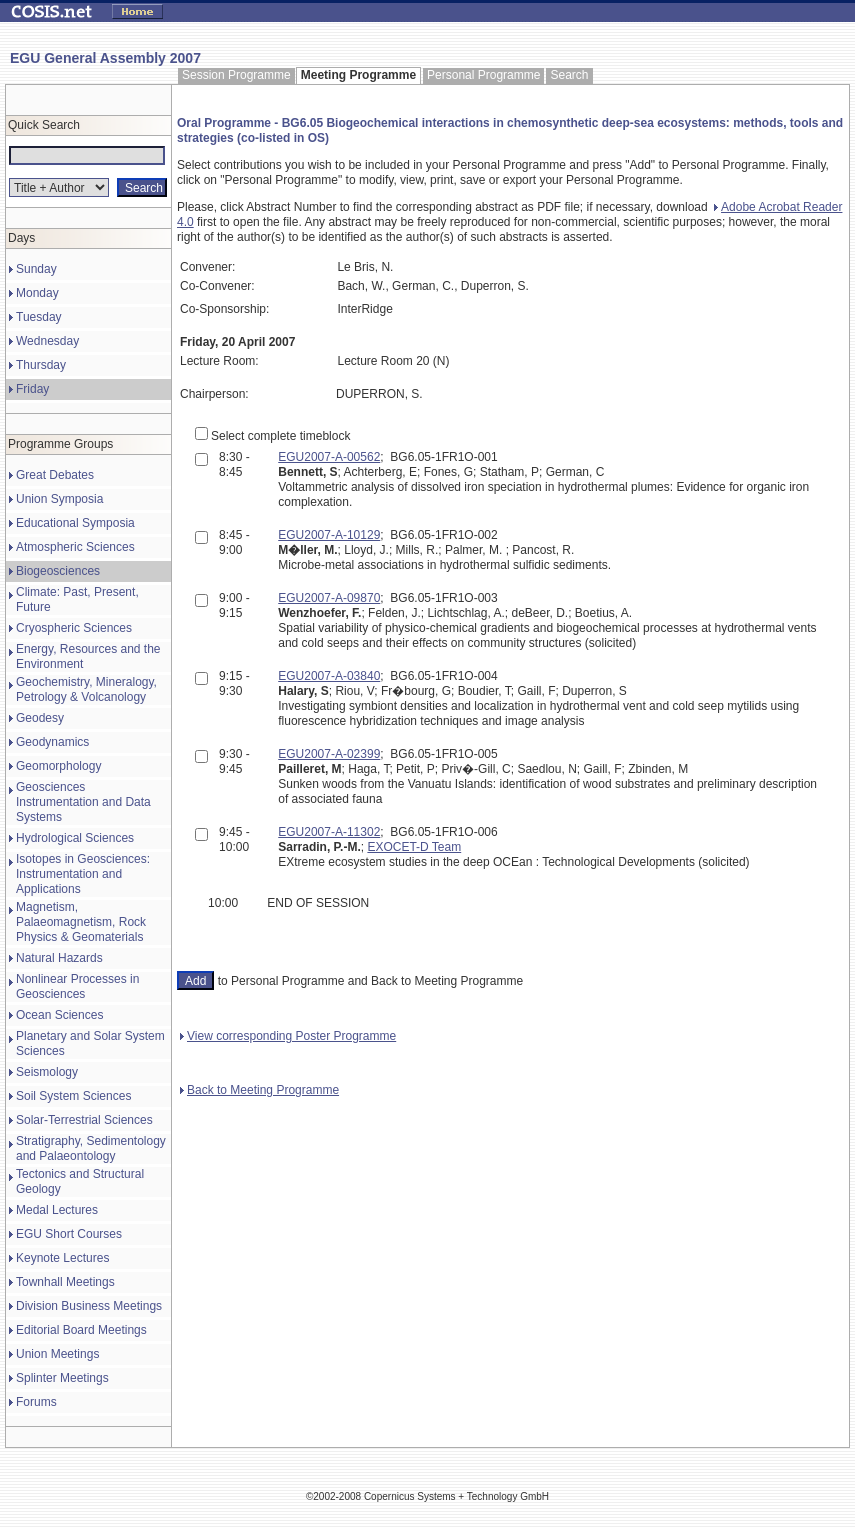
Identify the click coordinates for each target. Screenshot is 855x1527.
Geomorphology (58, 766)
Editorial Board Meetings (81, 1330)
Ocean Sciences (59, 1015)
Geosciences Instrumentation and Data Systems (83, 802)
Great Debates (55, 475)
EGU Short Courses (69, 1234)
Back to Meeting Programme (259, 1090)
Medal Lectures (57, 1210)
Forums (36, 1402)
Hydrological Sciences (75, 838)
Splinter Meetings (62, 1378)
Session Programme (236, 75)
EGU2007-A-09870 (329, 598)
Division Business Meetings (89, 1306)
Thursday (41, 365)
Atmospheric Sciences (75, 547)
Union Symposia (59, 499)
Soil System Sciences (73, 1096)
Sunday (36, 269)
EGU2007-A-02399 (329, 754)
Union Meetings (57, 1354)
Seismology (47, 1072)
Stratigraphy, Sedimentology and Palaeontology (91, 1148)
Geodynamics (52, 742)
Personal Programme (483, 75)
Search (569, 75)
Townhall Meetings (65, 1282)
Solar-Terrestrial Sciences (84, 1120)
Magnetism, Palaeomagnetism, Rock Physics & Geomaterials (81, 922)
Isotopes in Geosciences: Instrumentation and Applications (83, 874)
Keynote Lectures (62, 1258)
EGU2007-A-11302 (329, 832)
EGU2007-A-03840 (329, 676)
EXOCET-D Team (414, 847)
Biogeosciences (58, 571)
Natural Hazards (59, 958)
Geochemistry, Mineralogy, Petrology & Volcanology (86, 689)
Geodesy (40, 718)
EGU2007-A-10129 (329, 535)
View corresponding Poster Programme (288, 1036)
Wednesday (47, 341)
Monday (37, 293)
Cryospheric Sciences (74, 628)
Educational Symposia (75, 523)
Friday (32, 389)
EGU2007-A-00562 (329, 457)
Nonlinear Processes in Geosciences (77, 986)
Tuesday (39, 317)
